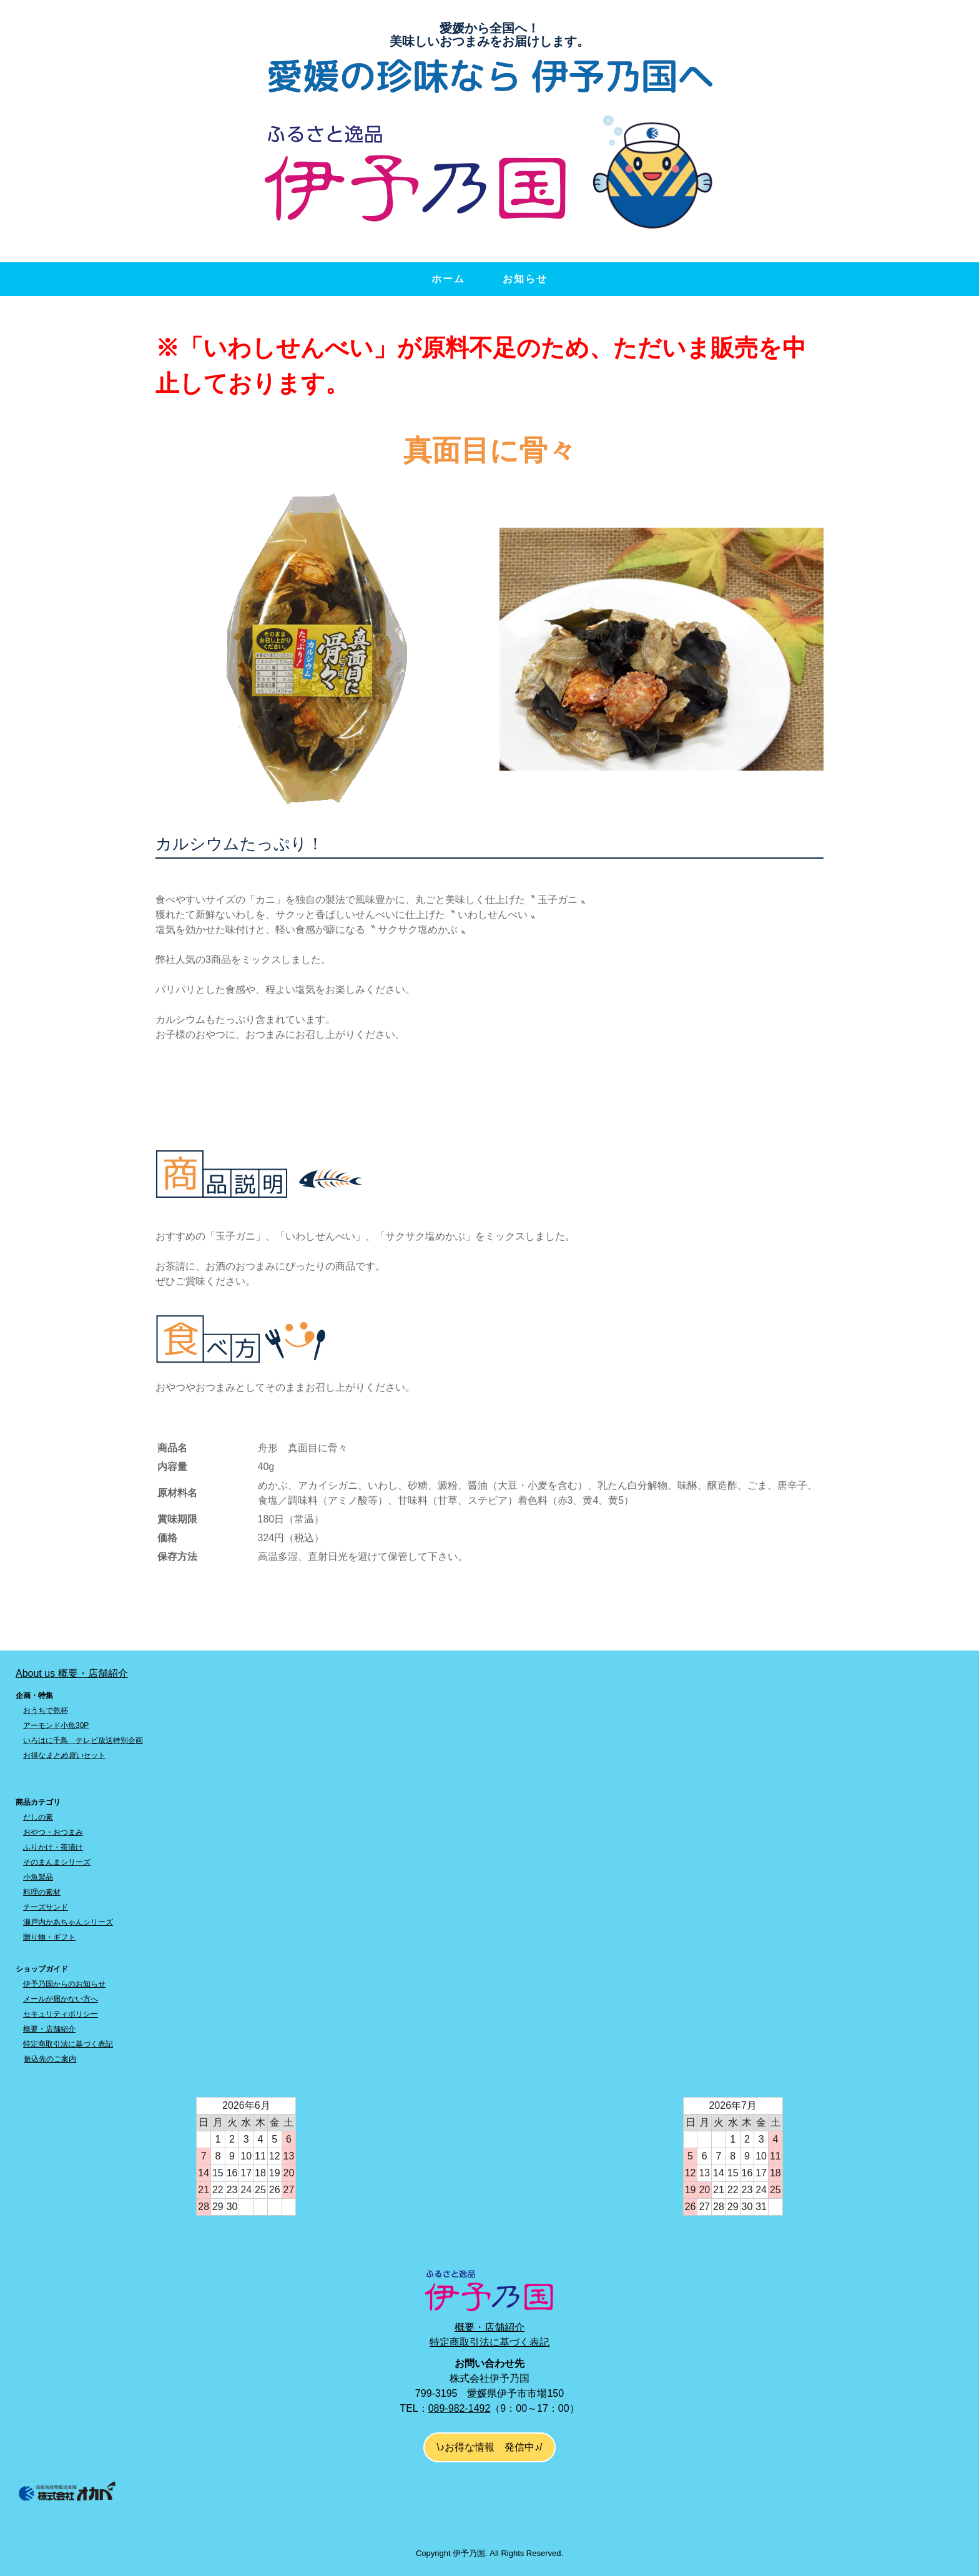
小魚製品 (38, 1877)
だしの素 (38, 1817)
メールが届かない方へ (60, 1999)
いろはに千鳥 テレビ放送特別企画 (83, 1740)
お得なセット (64, 1755)
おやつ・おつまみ (53, 1832)
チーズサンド (45, 1907)
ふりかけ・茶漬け (53, 1847)
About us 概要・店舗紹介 (72, 1673)
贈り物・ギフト (49, 1937)
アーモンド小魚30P (56, 1725)
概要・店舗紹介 (49, 2029)
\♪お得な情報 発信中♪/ (490, 2447)
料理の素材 (42, 1892)
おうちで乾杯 (45, 1710)
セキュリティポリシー (60, 2014)
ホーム (448, 279)
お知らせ (525, 279)
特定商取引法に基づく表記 (68, 2044)
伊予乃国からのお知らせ (64, 1984)
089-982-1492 (459, 2408)
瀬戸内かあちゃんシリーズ (68, 1922)
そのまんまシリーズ (57, 1862)
